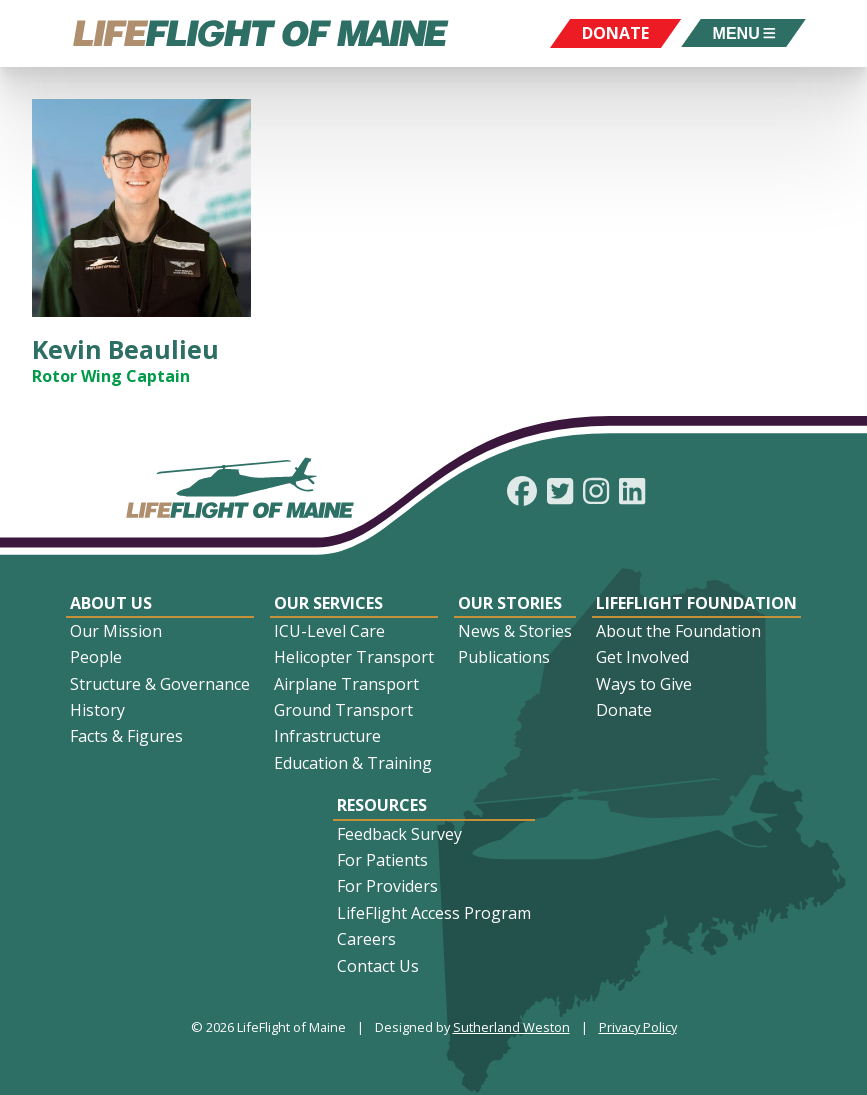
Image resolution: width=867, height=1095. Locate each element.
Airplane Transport (346, 684)
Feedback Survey (399, 834)
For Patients (382, 860)
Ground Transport (343, 710)
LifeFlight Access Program (434, 913)
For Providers (387, 886)
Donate (624, 710)
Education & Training (353, 763)
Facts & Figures (126, 736)
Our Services (328, 603)
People (96, 657)
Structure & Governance (160, 684)
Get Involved (642, 657)
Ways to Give (644, 684)
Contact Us (378, 966)
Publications (504, 657)
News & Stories (515, 631)
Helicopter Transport (354, 657)
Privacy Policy (638, 1027)
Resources (382, 805)
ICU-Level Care (329, 631)
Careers (366, 939)
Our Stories (510, 603)
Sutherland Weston (511, 1027)
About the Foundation (678, 631)
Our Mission (116, 631)
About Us (111, 603)
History (97, 710)
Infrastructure (327, 736)
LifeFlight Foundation (696, 603)
